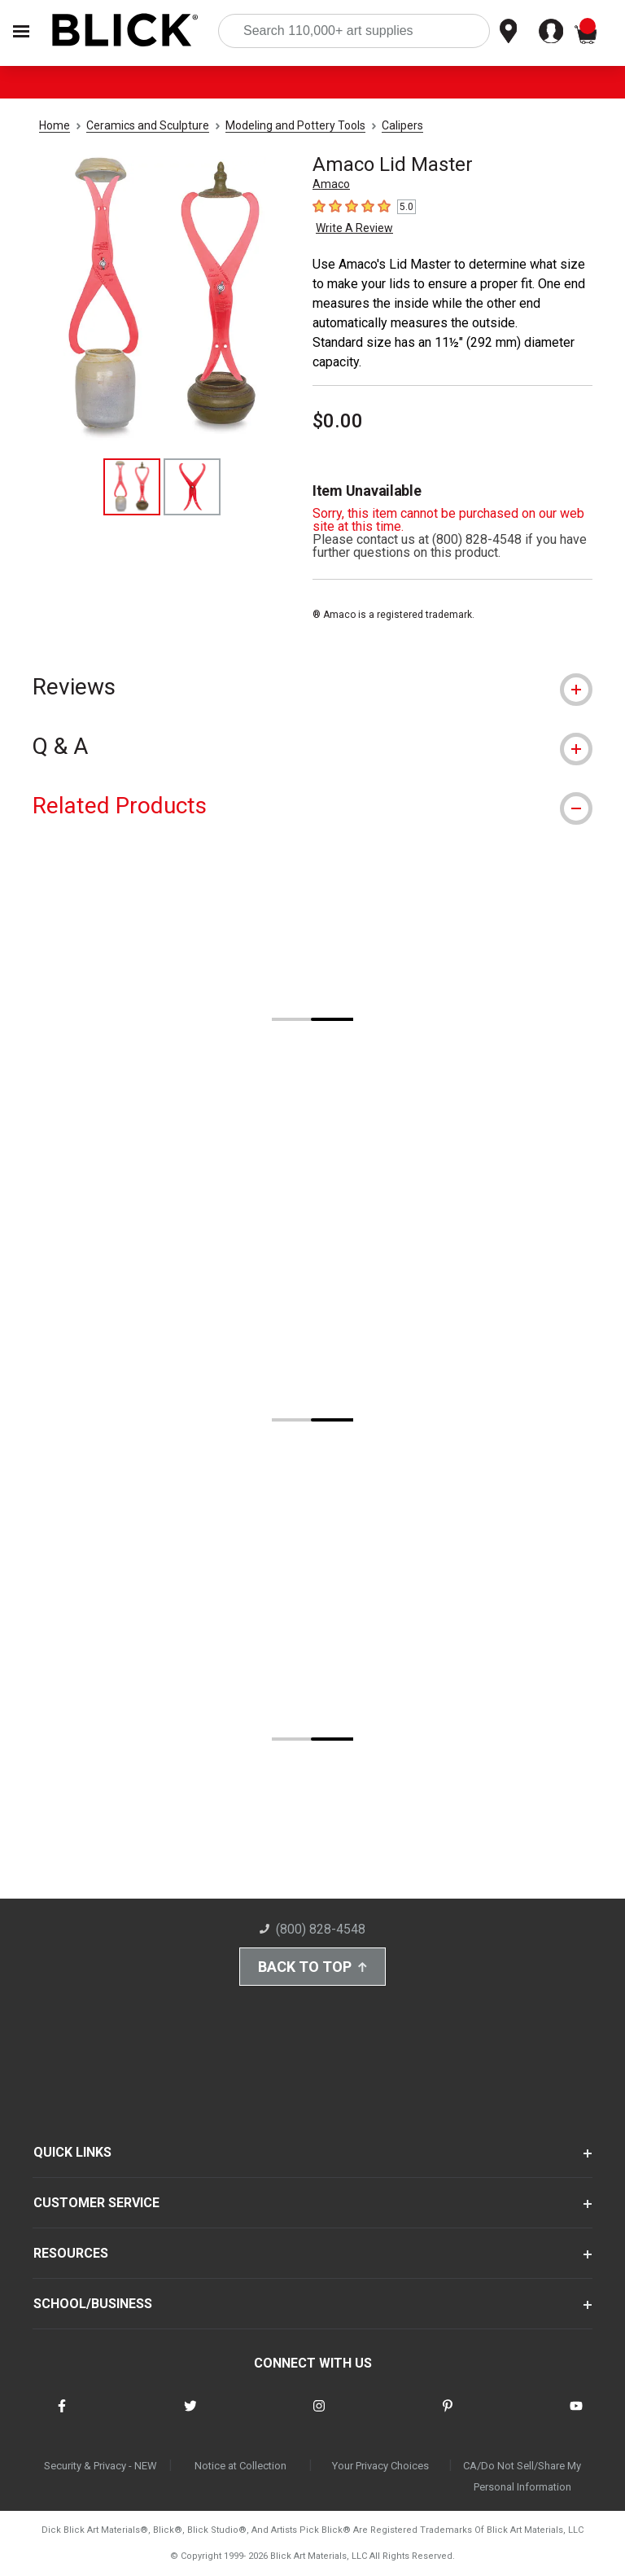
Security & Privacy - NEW (100, 2466)
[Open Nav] (21, 31)
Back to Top (312, 1966)
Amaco (331, 184)
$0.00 (337, 421)
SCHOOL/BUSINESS (92, 2303)
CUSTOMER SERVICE (96, 2202)
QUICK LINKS (72, 2152)
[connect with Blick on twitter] (190, 2416)
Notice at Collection (240, 2466)
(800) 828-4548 (312, 1929)
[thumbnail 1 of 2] (131, 486)
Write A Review (354, 227)
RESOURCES (70, 2253)
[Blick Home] (125, 31)
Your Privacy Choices (380, 2466)
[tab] (312, 686)
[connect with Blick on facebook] (62, 2416)
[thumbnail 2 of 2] (192, 486)
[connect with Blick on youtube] (576, 2416)
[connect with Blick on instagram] (319, 2416)
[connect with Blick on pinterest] (447, 2416)
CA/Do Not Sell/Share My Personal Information (522, 2476)
